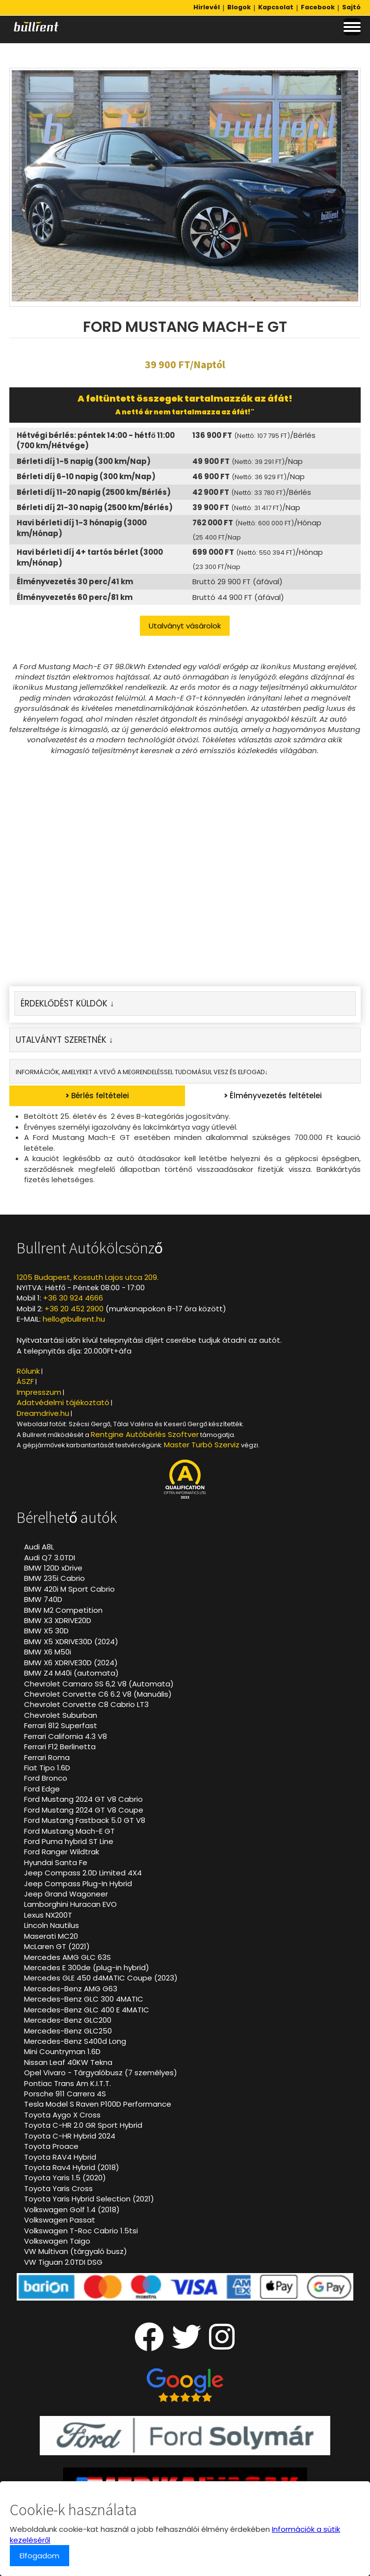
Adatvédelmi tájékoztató (63, 1402)
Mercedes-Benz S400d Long (75, 2041)
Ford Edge (42, 1789)
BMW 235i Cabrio (54, 1578)
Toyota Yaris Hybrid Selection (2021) (89, 2199)
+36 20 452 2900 (74, 1308)
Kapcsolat (275, 7)
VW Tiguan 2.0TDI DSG (63, 2262)
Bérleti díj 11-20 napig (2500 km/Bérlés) (94, 492)
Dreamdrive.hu (43, 1413)
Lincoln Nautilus (51, 1925)
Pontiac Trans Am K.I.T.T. (67, 2083)
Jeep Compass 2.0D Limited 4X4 (83, 1873)
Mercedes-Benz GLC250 (68, 2031)
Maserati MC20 (51, 1936)
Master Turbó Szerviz (201, 1444)
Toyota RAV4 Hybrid (60, 2157)
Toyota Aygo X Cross (62, 2115)
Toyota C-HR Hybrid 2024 (69, 2136)
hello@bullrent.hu (74, 1319)
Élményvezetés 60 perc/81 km (74, 597)
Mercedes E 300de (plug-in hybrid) (86, 1967)
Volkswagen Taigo (57, 2241)
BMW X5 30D (46, 1631)
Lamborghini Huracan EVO (70, 1904)
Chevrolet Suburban (60, 1715)
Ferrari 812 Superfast (60, 1725)
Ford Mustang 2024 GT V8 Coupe (83, 1810)
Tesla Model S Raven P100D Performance (97, 2104)
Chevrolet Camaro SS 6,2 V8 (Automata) (99, 1684)
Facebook (318, 7)
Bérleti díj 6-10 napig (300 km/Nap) (86, 476)
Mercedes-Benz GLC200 (67, 2020)
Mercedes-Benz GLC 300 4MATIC (83, 1999)
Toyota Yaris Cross (58, 2188)
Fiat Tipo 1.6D (47, 1768)
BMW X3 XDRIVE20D (57, 1620)
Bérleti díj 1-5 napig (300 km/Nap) (84, 461)
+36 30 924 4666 (73, 1298)
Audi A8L (39, 1547)
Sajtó (351, 7)
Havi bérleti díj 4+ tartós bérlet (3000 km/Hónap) (90, 557)
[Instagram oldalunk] (222, 2345)
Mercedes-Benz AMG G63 (70, 1988)
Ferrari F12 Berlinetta (60, 1746)
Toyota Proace (51, 2146)
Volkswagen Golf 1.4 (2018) (72, 2209)
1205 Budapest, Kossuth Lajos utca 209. (88, 1277)
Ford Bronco (45, 1778)
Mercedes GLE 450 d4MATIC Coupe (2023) (101, 1978)
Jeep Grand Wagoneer (66, 1894)
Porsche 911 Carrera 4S (65, 2093)
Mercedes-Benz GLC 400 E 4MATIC (86, 2010)
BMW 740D (43, 1599)
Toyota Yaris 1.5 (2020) (65, 2177)
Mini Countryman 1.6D (62, 2051)
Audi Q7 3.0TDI (49, 1557)
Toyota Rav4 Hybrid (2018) (71, 2167)
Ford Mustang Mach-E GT (69, 1831)
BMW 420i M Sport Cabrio (69, 1589)
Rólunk (28, 1371)
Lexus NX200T (48, 1915)
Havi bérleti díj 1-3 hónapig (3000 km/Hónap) (82, 527)
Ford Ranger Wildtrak (61, 1851)
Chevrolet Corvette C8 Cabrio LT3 (86, 1704)
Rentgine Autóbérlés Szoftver (145, 1434)
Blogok (239, 7)
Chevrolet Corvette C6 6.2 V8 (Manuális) (98, 1694)
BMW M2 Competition (63, 1610)
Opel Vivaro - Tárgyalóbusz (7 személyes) (100, 2072)
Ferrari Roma (47, 1757)
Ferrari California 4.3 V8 (65, 1736)
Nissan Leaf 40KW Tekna (68, 2062)
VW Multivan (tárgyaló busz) (75, 2251)
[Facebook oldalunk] (149, 2345)
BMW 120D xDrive (53, 1568)
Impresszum (39, 1392)
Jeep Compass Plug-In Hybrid (78, 1883)
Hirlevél (206, 7)
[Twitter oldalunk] (186, 2345)
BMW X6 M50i (47, 1652)
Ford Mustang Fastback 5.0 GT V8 (84, 1820)
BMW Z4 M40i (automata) (71, 1673)
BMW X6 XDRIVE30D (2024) (71, 1662)
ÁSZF (25, 1381)
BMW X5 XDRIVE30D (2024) (71, 1641)
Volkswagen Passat (59, 2220)
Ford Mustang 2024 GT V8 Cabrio (83, 1799)
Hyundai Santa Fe (55, 1862)
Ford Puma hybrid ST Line (68, 1841)
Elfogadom (39, 2555)
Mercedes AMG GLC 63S (67, 1957)
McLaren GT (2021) (57, 1946)
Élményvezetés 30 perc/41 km (75, 581)
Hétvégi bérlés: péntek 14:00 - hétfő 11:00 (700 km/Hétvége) (96, 440)
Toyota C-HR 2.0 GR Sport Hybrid (83, 2125)
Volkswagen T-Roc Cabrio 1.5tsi (81, 2230)
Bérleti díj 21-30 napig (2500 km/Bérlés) (95, 507)
